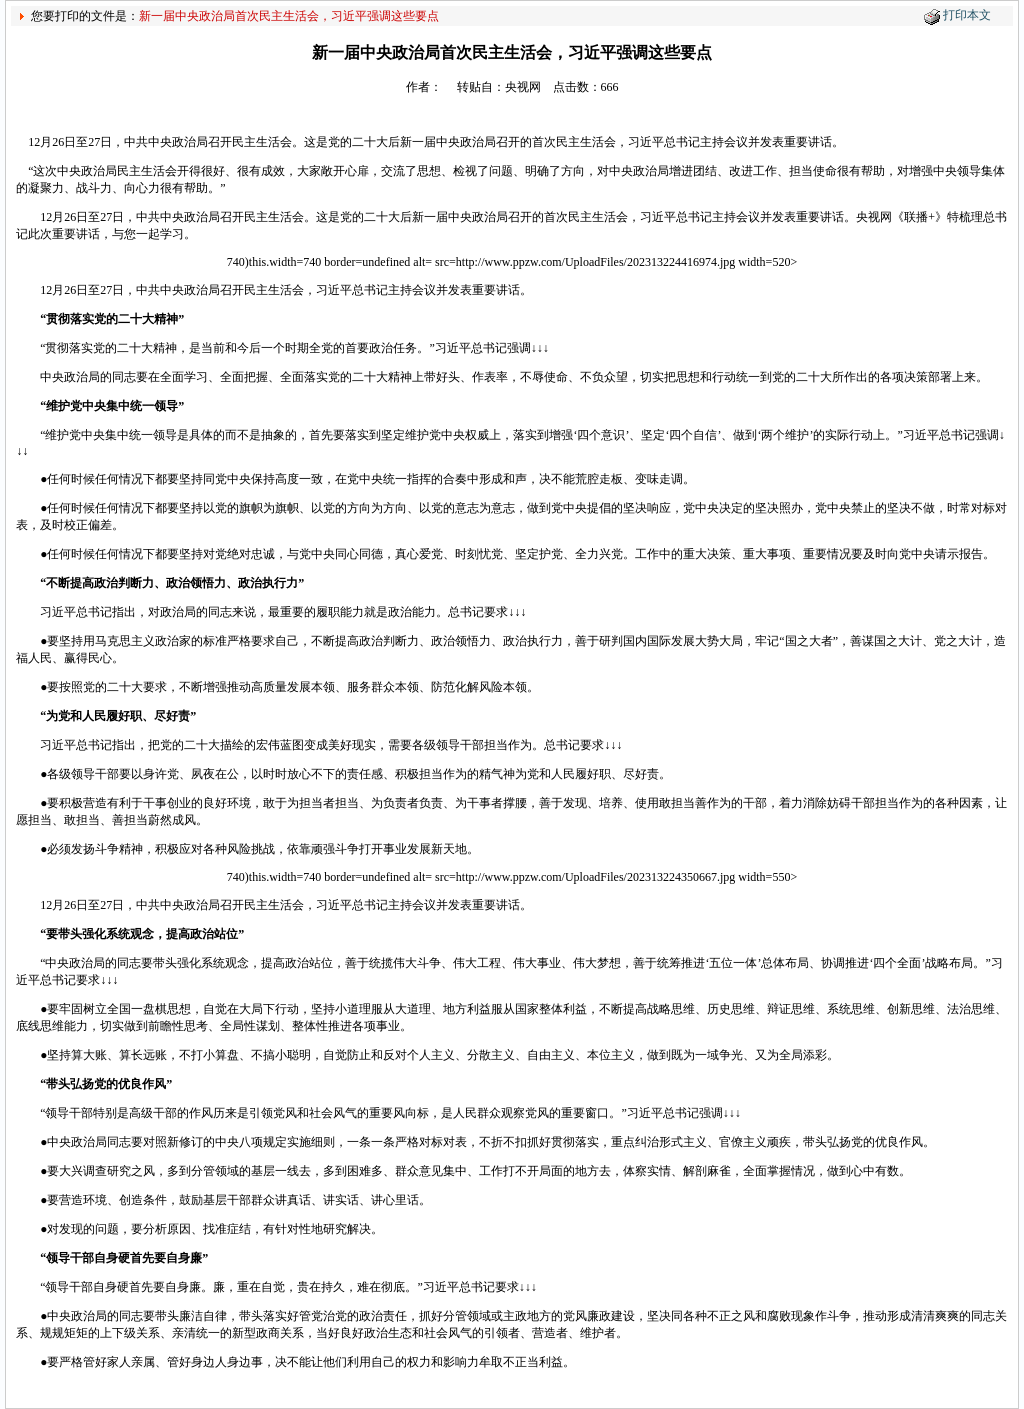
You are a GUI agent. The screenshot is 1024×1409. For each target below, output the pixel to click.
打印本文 (967, 15)
